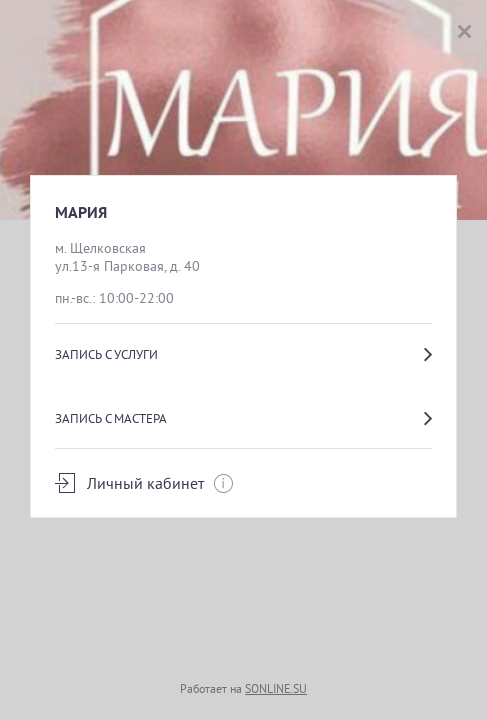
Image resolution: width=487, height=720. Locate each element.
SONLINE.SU (276, 688)
